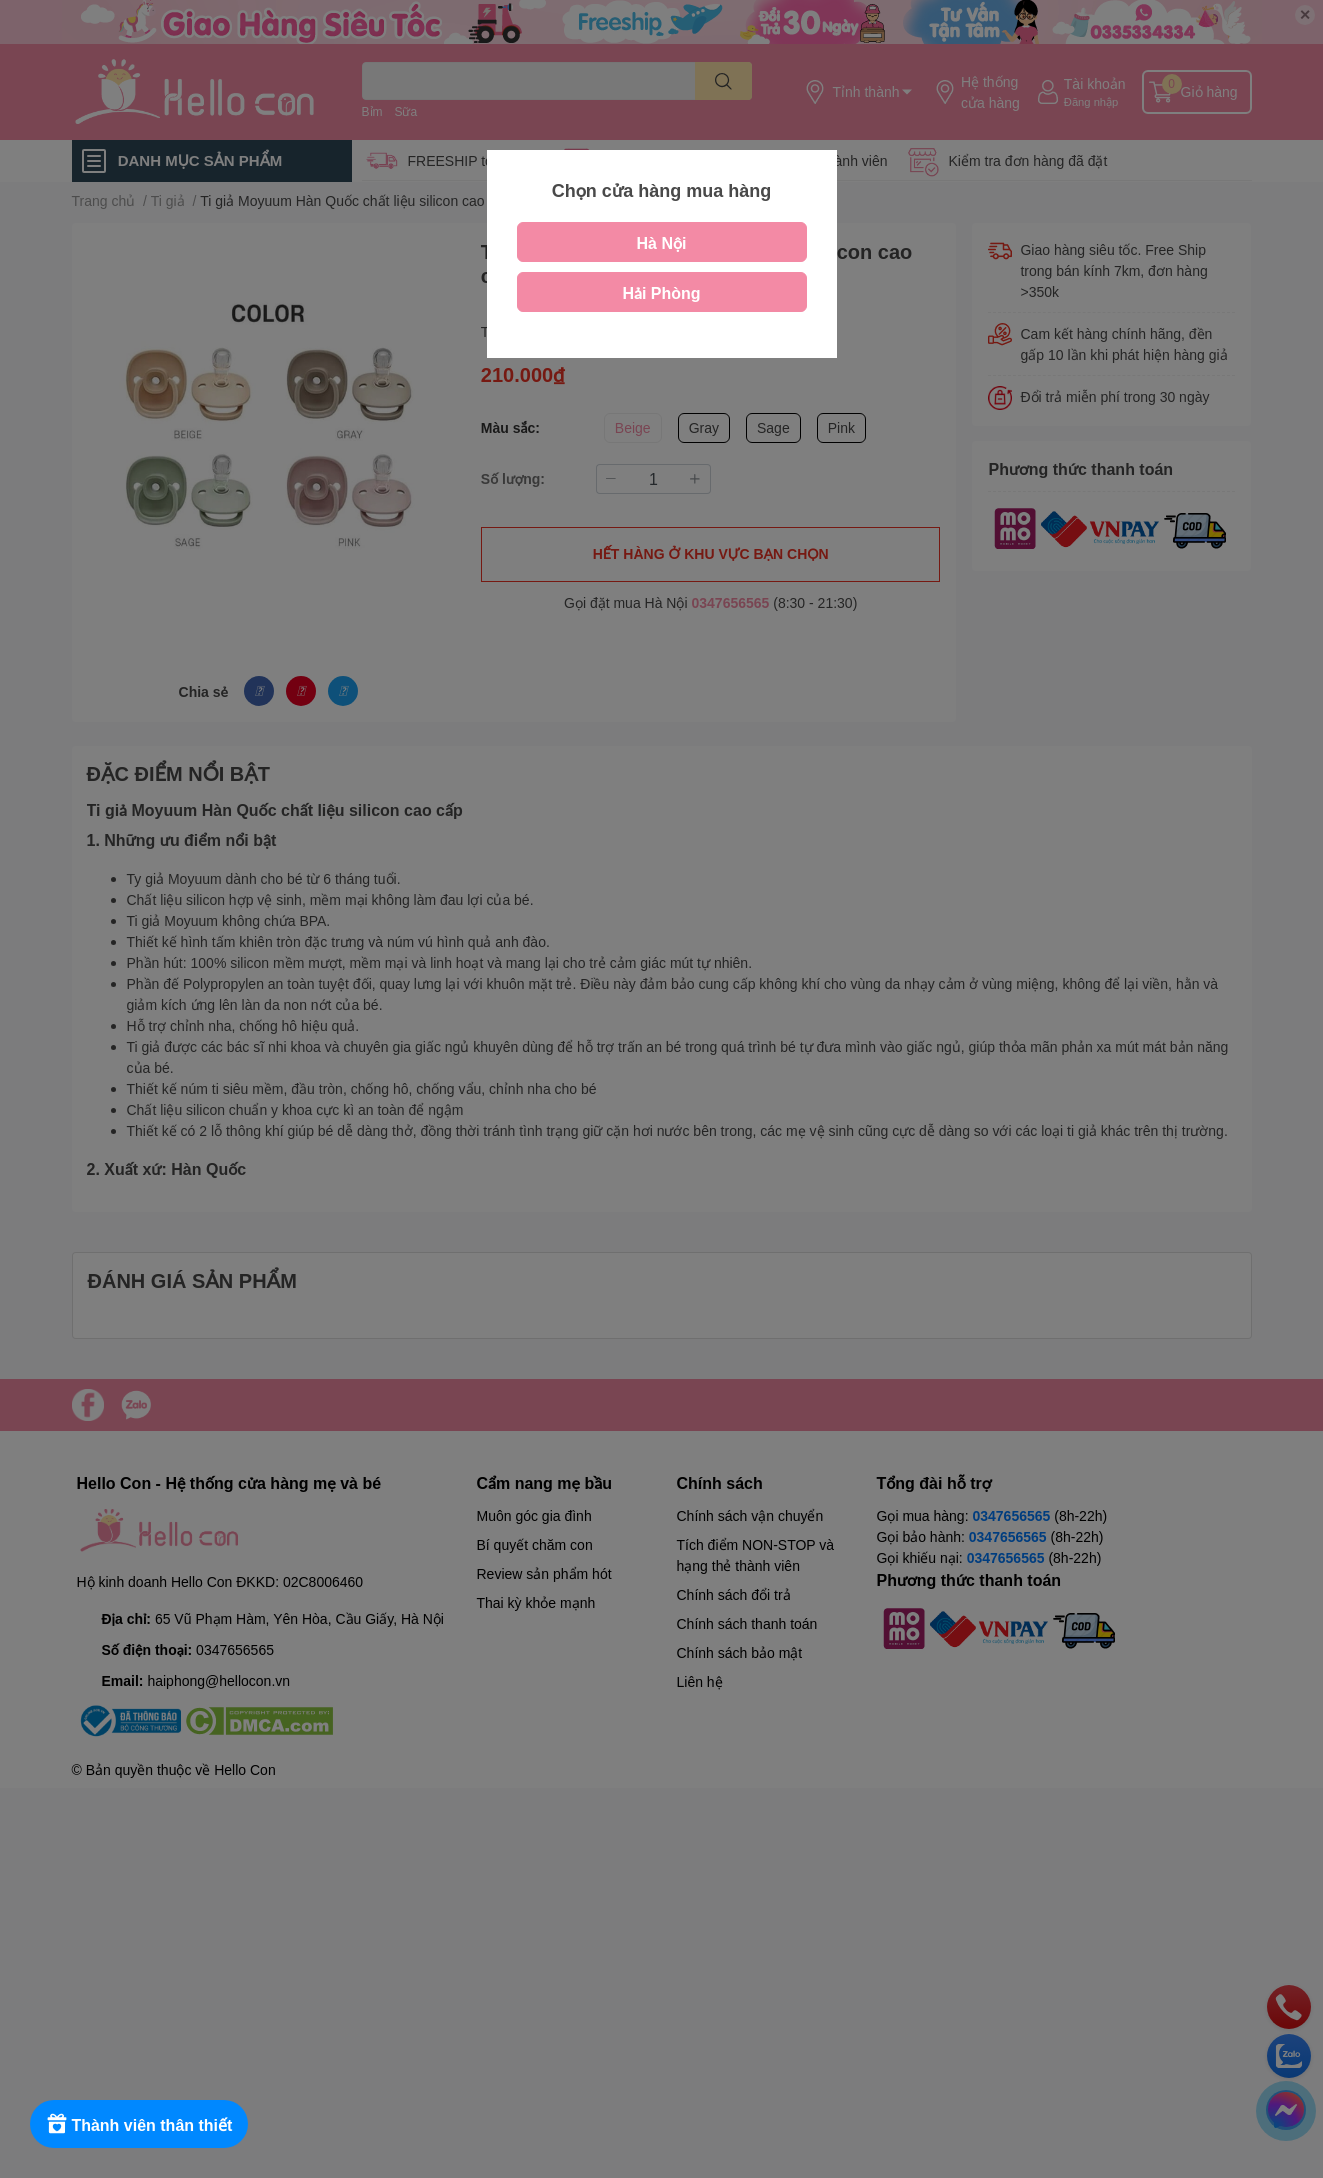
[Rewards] (139, 2124)
